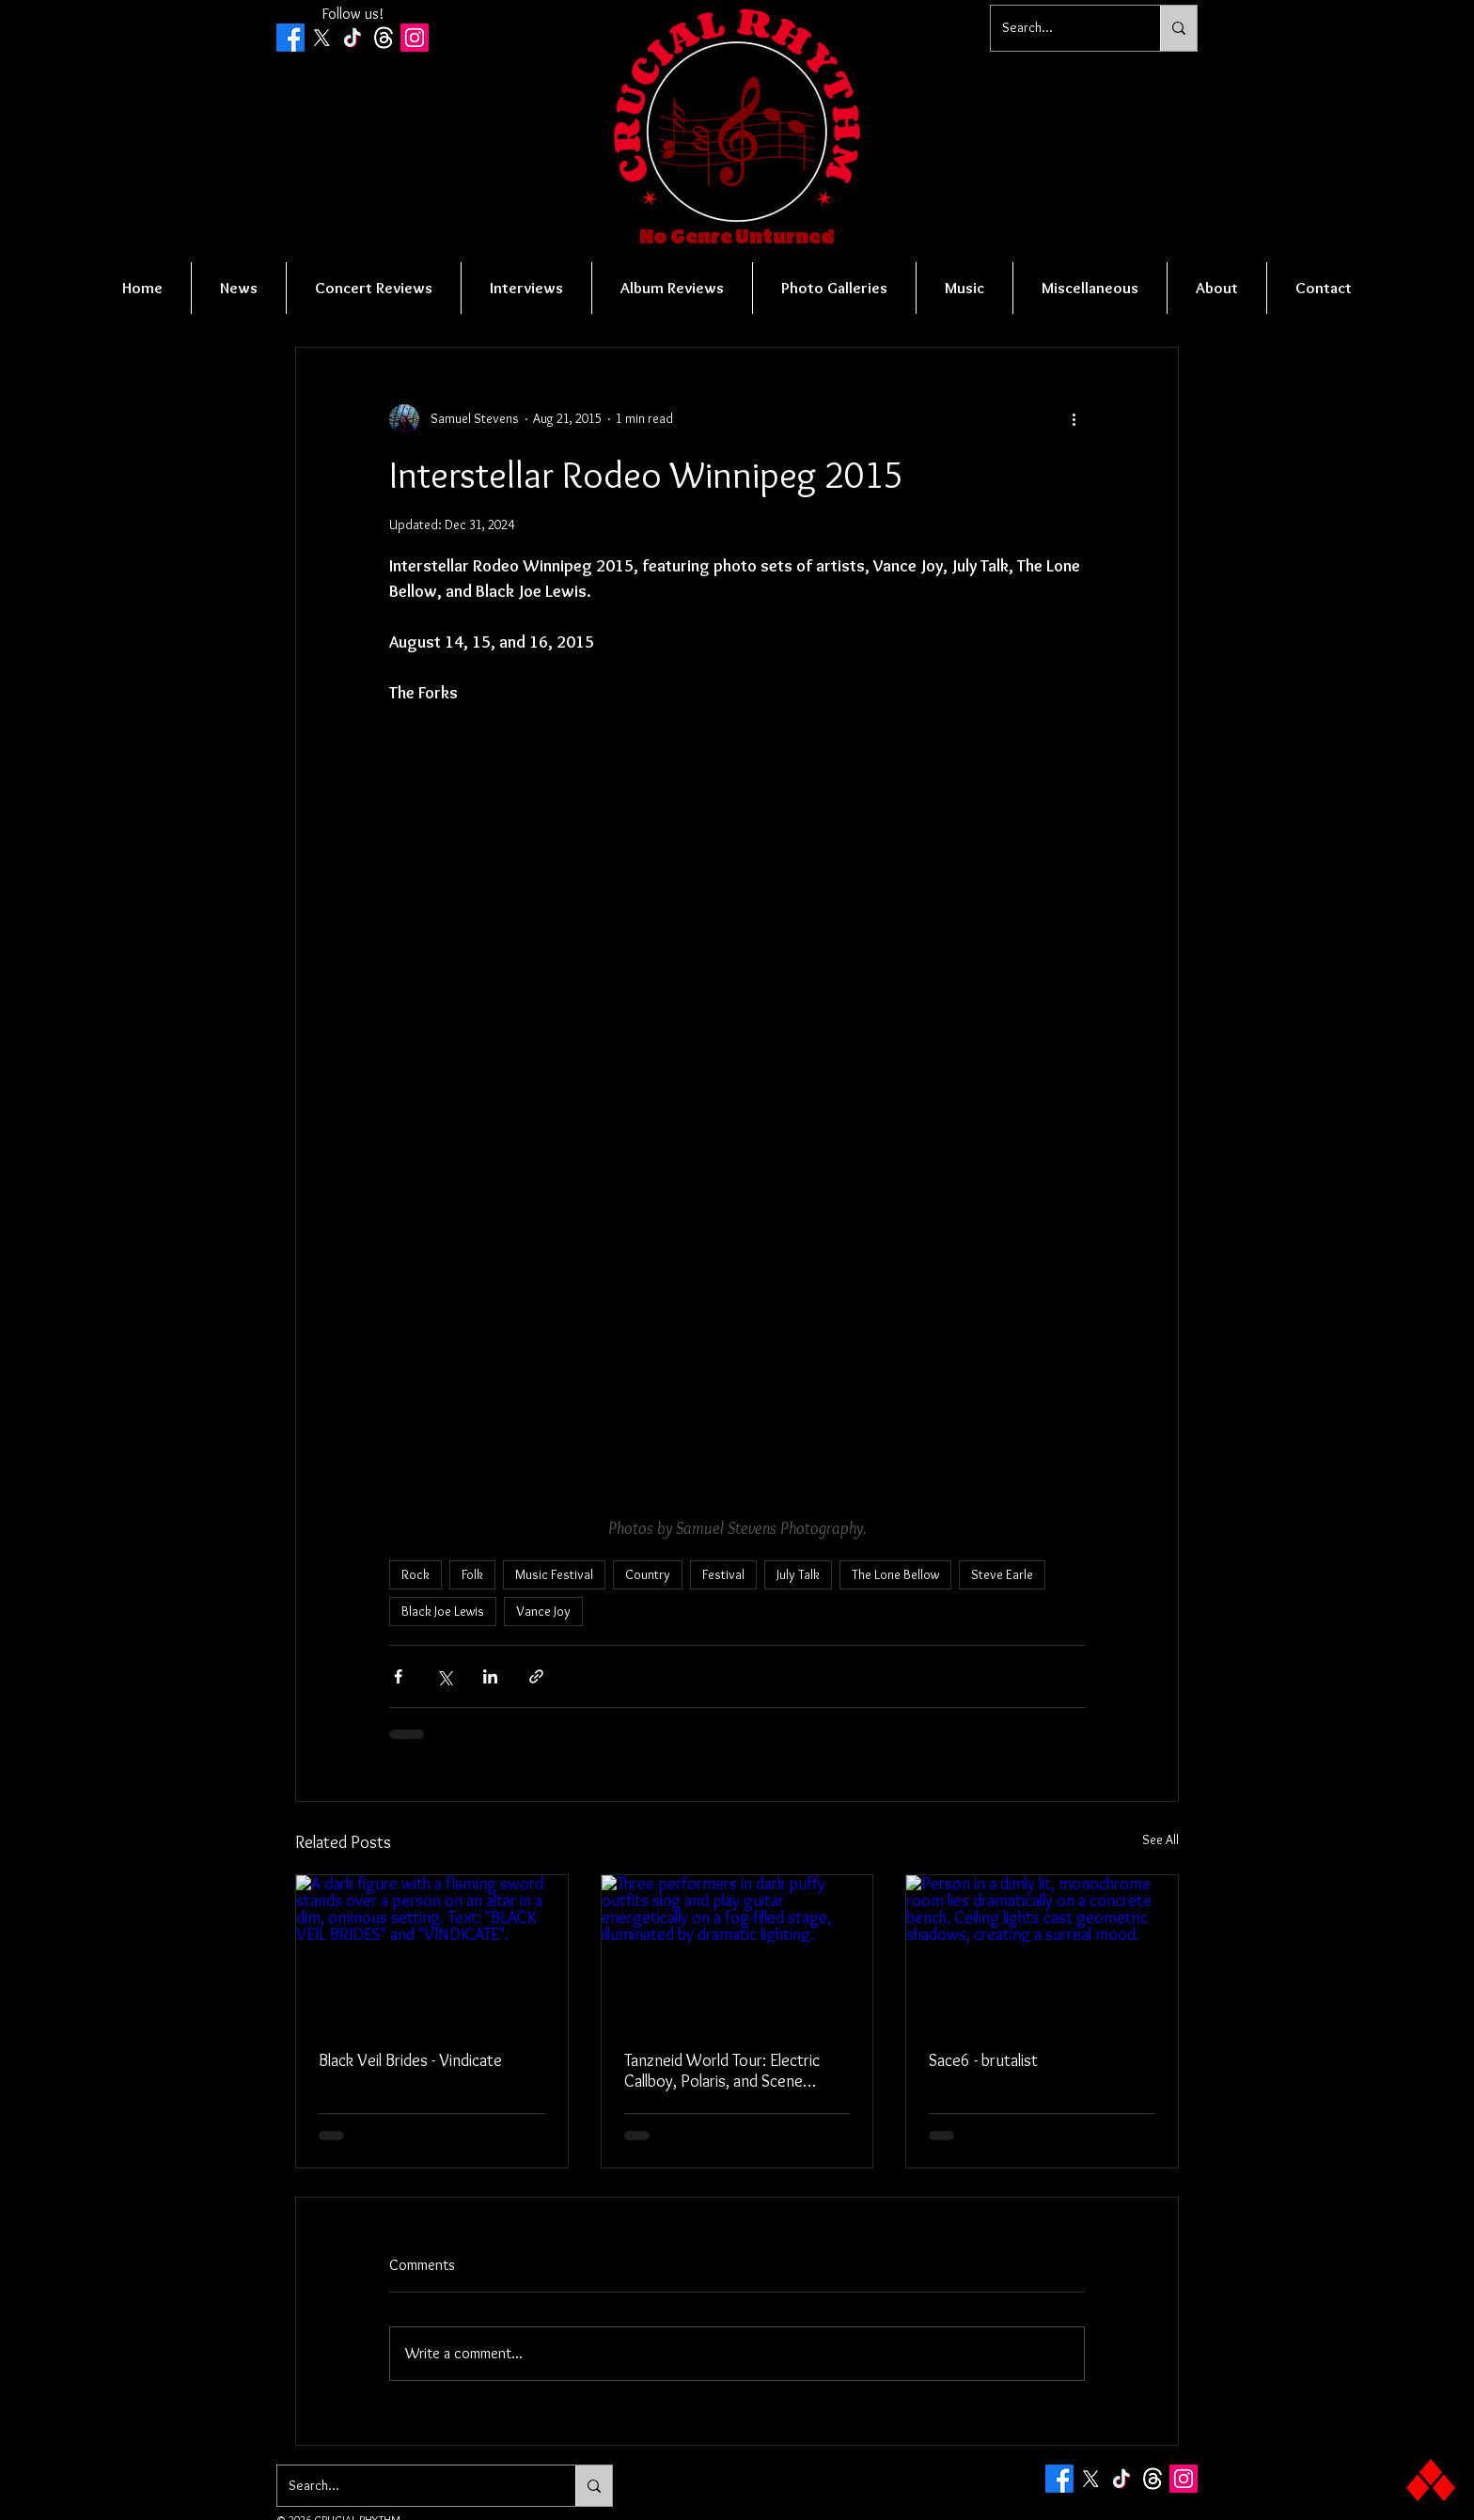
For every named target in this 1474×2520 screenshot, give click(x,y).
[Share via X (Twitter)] (444, 1676)
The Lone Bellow (895, 1574)
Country (647, 1574)
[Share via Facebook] (398, 1676)
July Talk (798, 1574)
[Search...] (1061, 28)
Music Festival (554, 1574)
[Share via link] (536, 1676)
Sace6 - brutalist (983, 2060)
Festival (723, 1574)
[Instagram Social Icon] (414, 37)
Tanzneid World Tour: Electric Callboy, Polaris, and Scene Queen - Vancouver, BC (722, 2070)
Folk (472, 1574)
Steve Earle (1002, 1574)
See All (1160, 1839)
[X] (321, 37)
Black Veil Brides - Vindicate (410, 2060)
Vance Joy (543, 1611)
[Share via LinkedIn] (490, 1676)
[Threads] (383, 37)
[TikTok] (352, 37)
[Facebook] (290, 37)
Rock (415, 1574)
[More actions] (1073, 419)
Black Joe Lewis (442, 1611)
